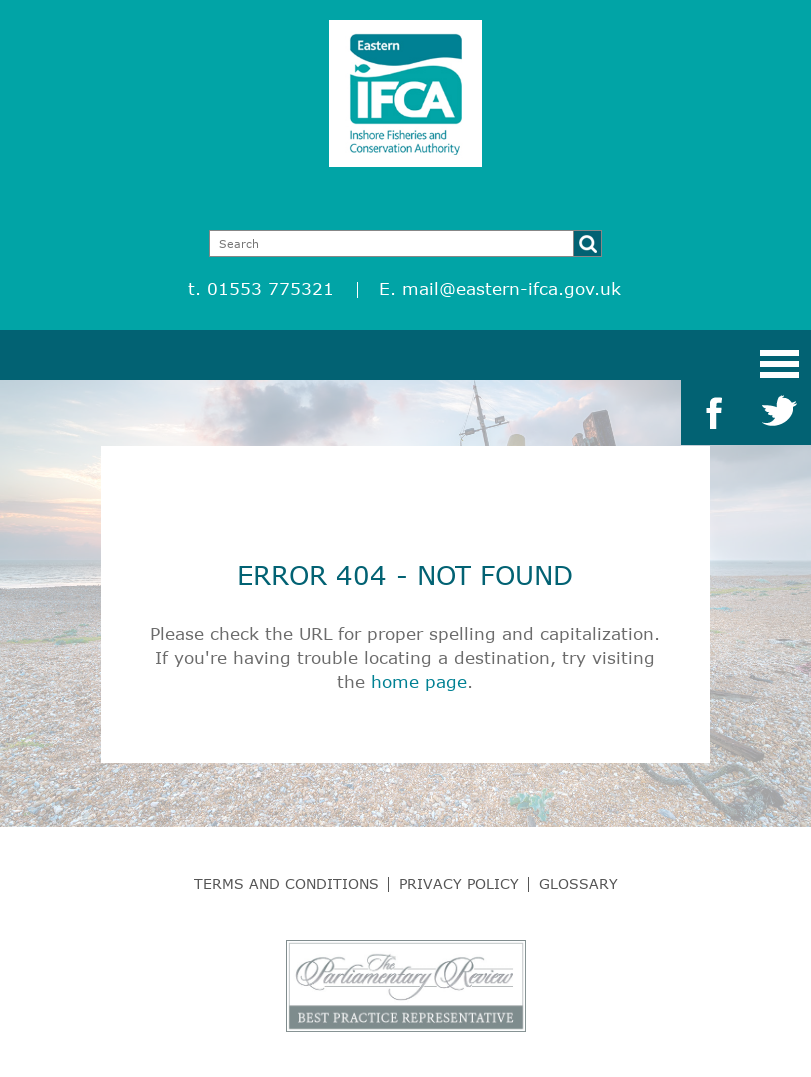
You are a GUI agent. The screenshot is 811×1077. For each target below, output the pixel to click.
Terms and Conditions (286, 883)
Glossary (578, 883)
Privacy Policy (459, 883)
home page (419, 681)
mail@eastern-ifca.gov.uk (511, 288)
